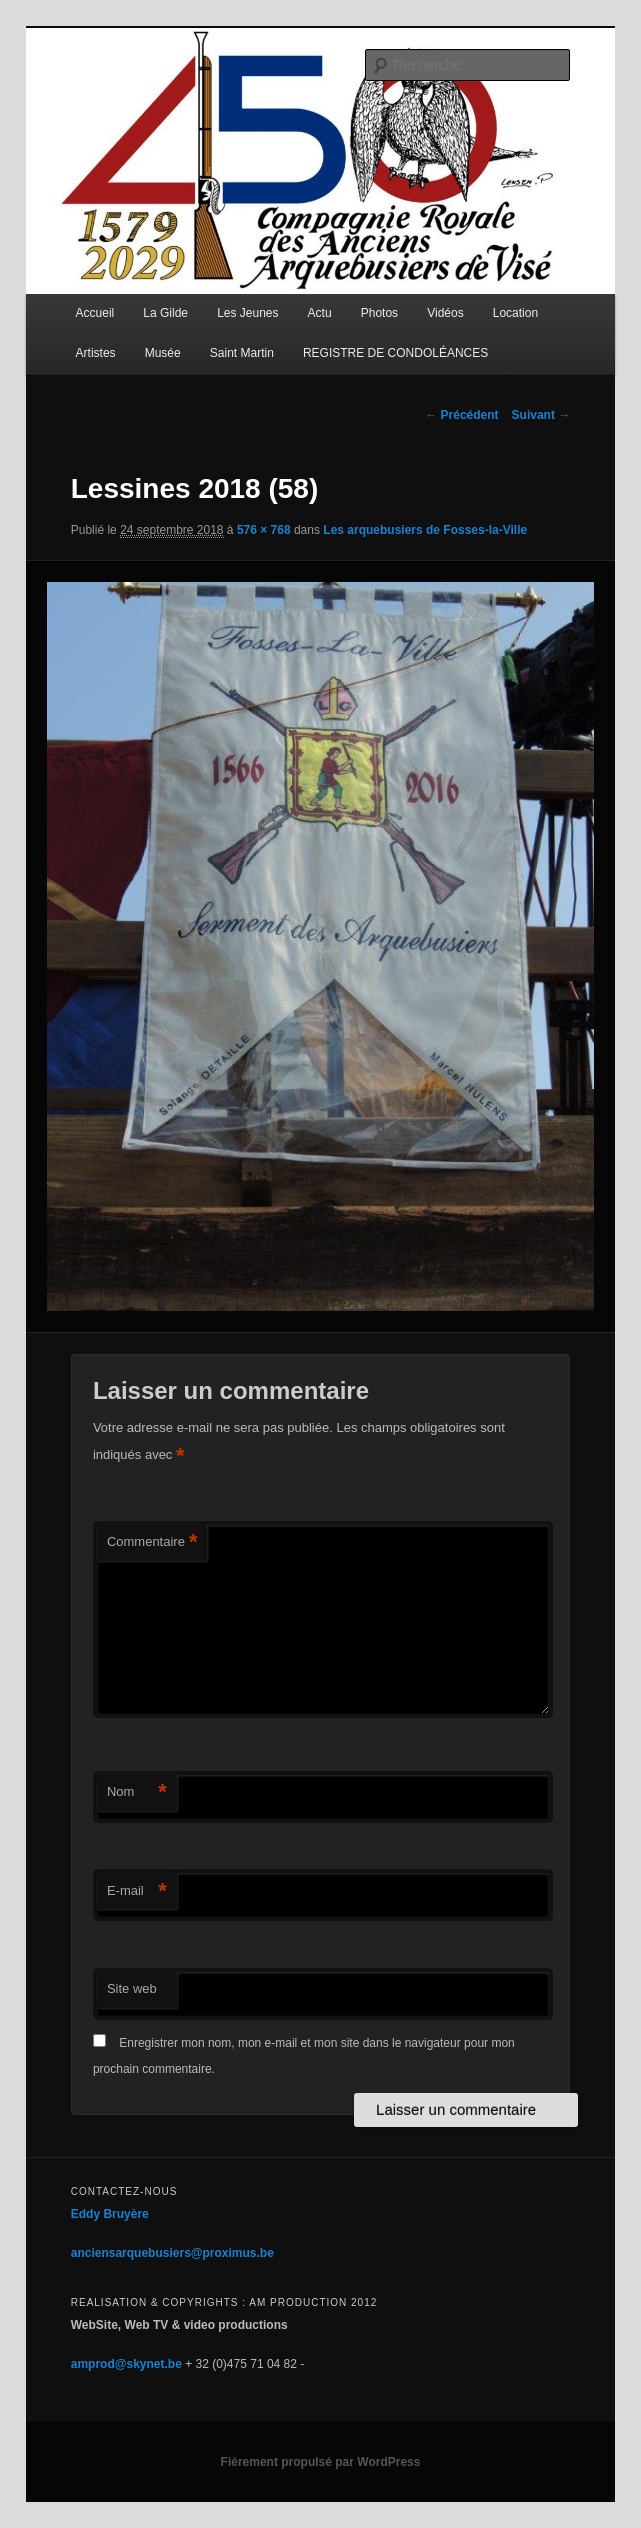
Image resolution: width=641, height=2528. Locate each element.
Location (515, 313)
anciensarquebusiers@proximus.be (172, 2253)
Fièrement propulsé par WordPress (321, 2462)
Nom (137, 1792)
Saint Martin (242, 353)
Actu (320, 313)
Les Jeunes (247, 313)
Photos (379, 313)
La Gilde (165, 313)
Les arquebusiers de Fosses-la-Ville (425, 530)
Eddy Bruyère (110, 2214)
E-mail (137, 1891)
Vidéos (445, 313)
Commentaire (152, 1542)
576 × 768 (264, 530)
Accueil (95, 313)
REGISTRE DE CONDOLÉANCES (395, 353)
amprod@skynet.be (126, 2364)
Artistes (96, 353)
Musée (163, 353)
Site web (132, 1988)
